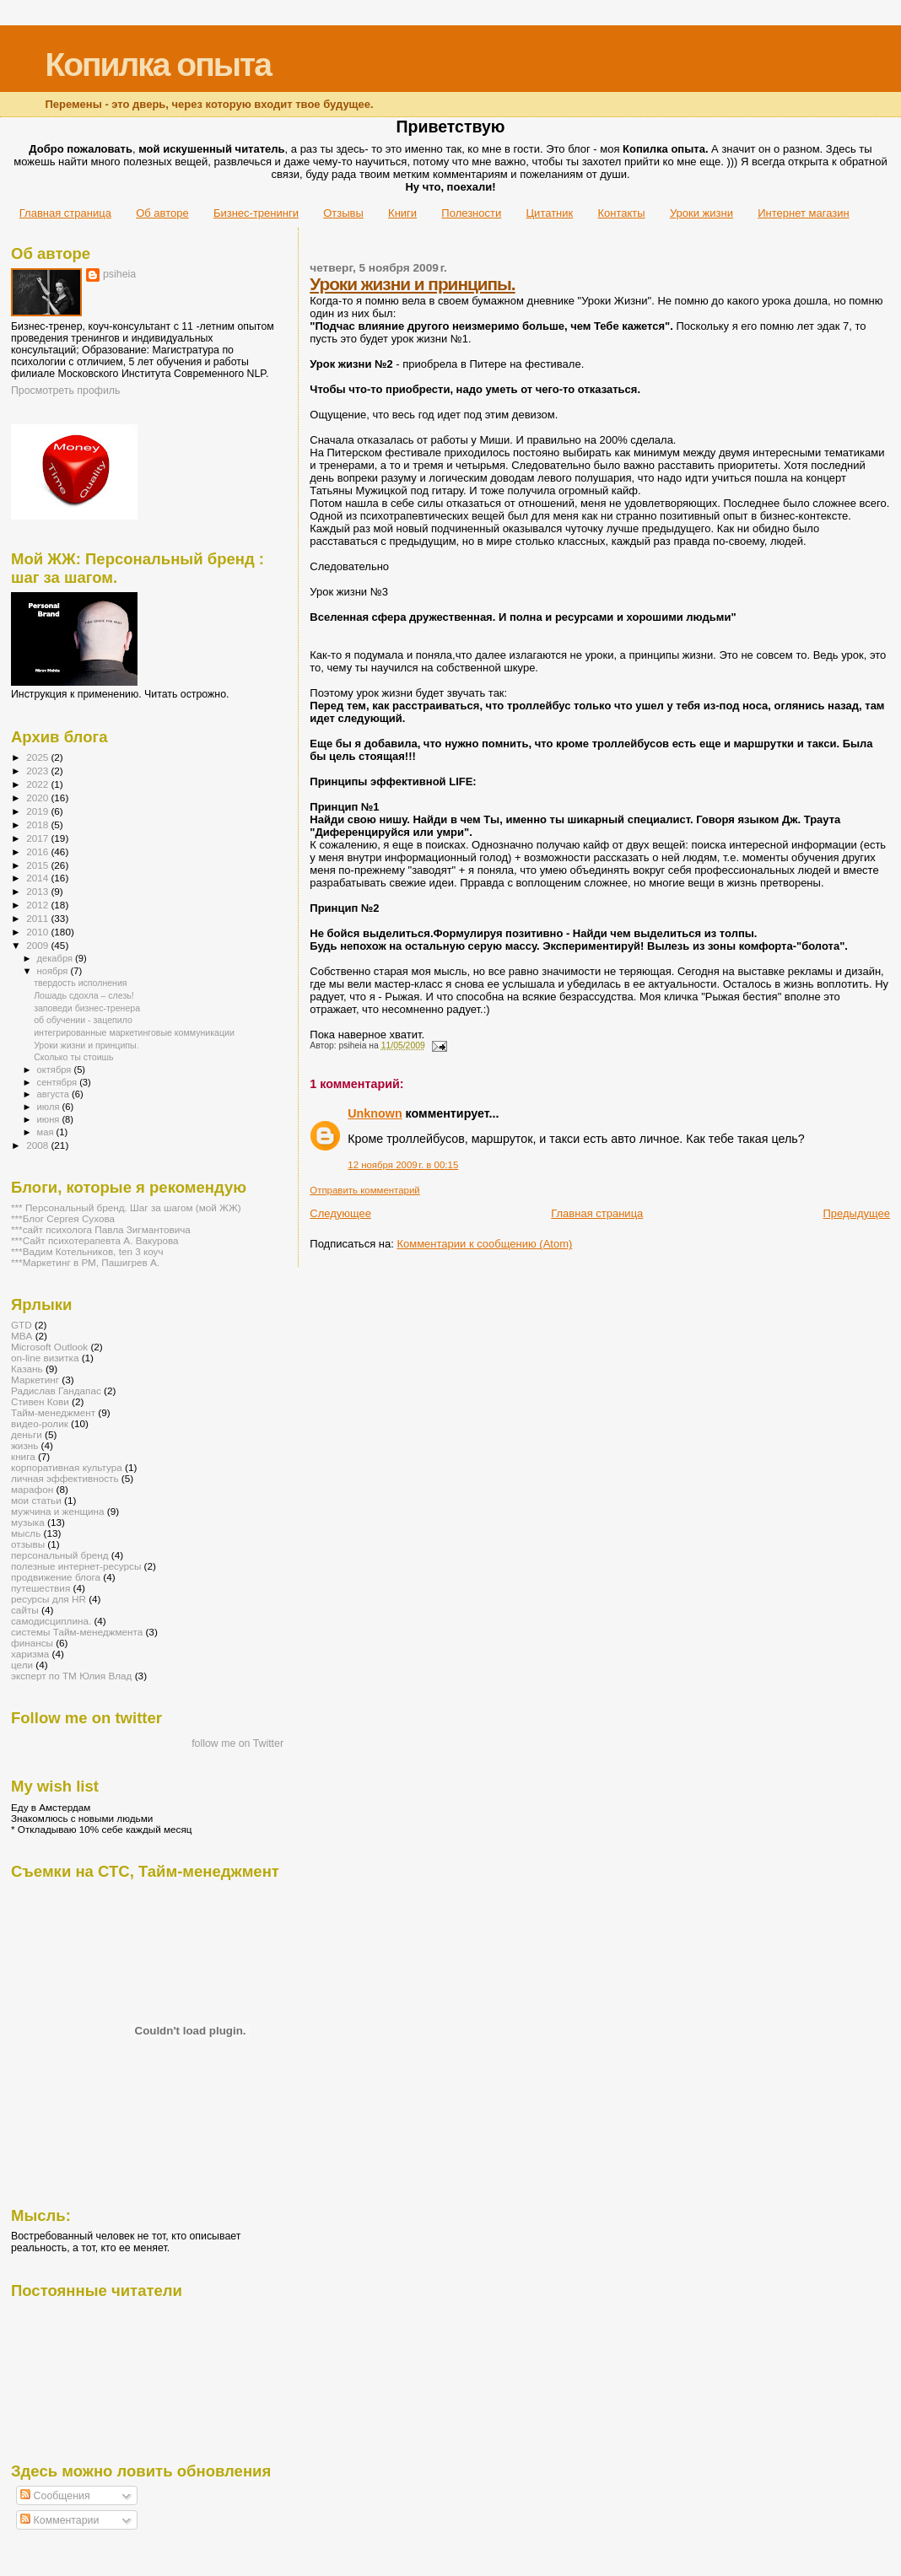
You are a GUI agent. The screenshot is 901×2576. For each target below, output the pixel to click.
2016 (38, 851)
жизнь (24, 1445)
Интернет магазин (803, 213)
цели (22, 1664)
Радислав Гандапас (56, 1390)
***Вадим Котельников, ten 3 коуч (87, 1251)
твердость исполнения (80, 983)
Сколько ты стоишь (73, 1057)
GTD (21, 1324)
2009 (38, 945)
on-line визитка (44, 1357)
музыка (28, 1522)
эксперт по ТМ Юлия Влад (71, 1675)
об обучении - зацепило (83, 1020)
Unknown (375, 1113)
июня (49, 1119)
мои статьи (36, 1500)
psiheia (119, 274)
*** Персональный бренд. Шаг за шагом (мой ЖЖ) (126, 1207)
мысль (25, 1533)
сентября (58, 1082)
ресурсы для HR (48, 1598)
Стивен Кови (40, 1401)
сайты (25, 1609)
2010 (38, 931)
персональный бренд (60, 1554)
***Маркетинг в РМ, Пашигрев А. (85, 1262)
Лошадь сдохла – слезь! (84, 995)
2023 (38, 770)
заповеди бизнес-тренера (87, 1008)
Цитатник (550, 213)
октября (55, 1069)
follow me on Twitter (237, 1743)
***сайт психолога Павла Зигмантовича (101, 1229)
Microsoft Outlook (49, 1346)
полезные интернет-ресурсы (76, 1565)
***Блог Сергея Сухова (63, 1218)
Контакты (621, 213)
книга (23, 1456)
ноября (54, 971)
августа (54, 1094)
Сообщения (54, 2496)
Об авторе (162, 213)
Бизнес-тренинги (256, 213)
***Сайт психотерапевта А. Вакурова (95, 1240)
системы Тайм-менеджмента (77, 1631)
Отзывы (343, 213)
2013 (38, 891)
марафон (32, 1489)
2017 (38, 838)
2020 (38, 797)
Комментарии (59, 2520)
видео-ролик (39, 1423)
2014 (38, 877)
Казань (27, 1368)
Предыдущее (856, 1213)
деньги (26, 1434)
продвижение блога (55, 1576)
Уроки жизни (701, 213)
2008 (38, 1145)
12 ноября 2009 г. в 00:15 (403, 1165)
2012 (38, 904)
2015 (38, 865)
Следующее (340, 1213)
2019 (38, 811)
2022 (38, 784)
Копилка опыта (157, 64)
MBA (21, 1335)
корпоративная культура (66, 1467)
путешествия (40, 1587)
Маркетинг (35, 1379)
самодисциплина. (51, 1620)
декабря (56, 958)
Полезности (471, 213)
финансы (32, 1642)
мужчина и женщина (58, 1511)
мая (47, 1132)
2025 (38, 757)
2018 (38, 824)
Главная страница (65, 213)
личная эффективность (65, 1478)
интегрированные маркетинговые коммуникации (134, 1032)
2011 (38, 918)
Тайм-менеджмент (53, 1412)
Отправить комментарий (364, 1190)
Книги (402, 213)
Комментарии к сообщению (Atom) (484, 1243)
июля (49, 1107)
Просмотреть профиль (65, 390)
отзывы (28, 1544)
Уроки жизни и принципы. (412, 284)
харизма (30, 1653)
